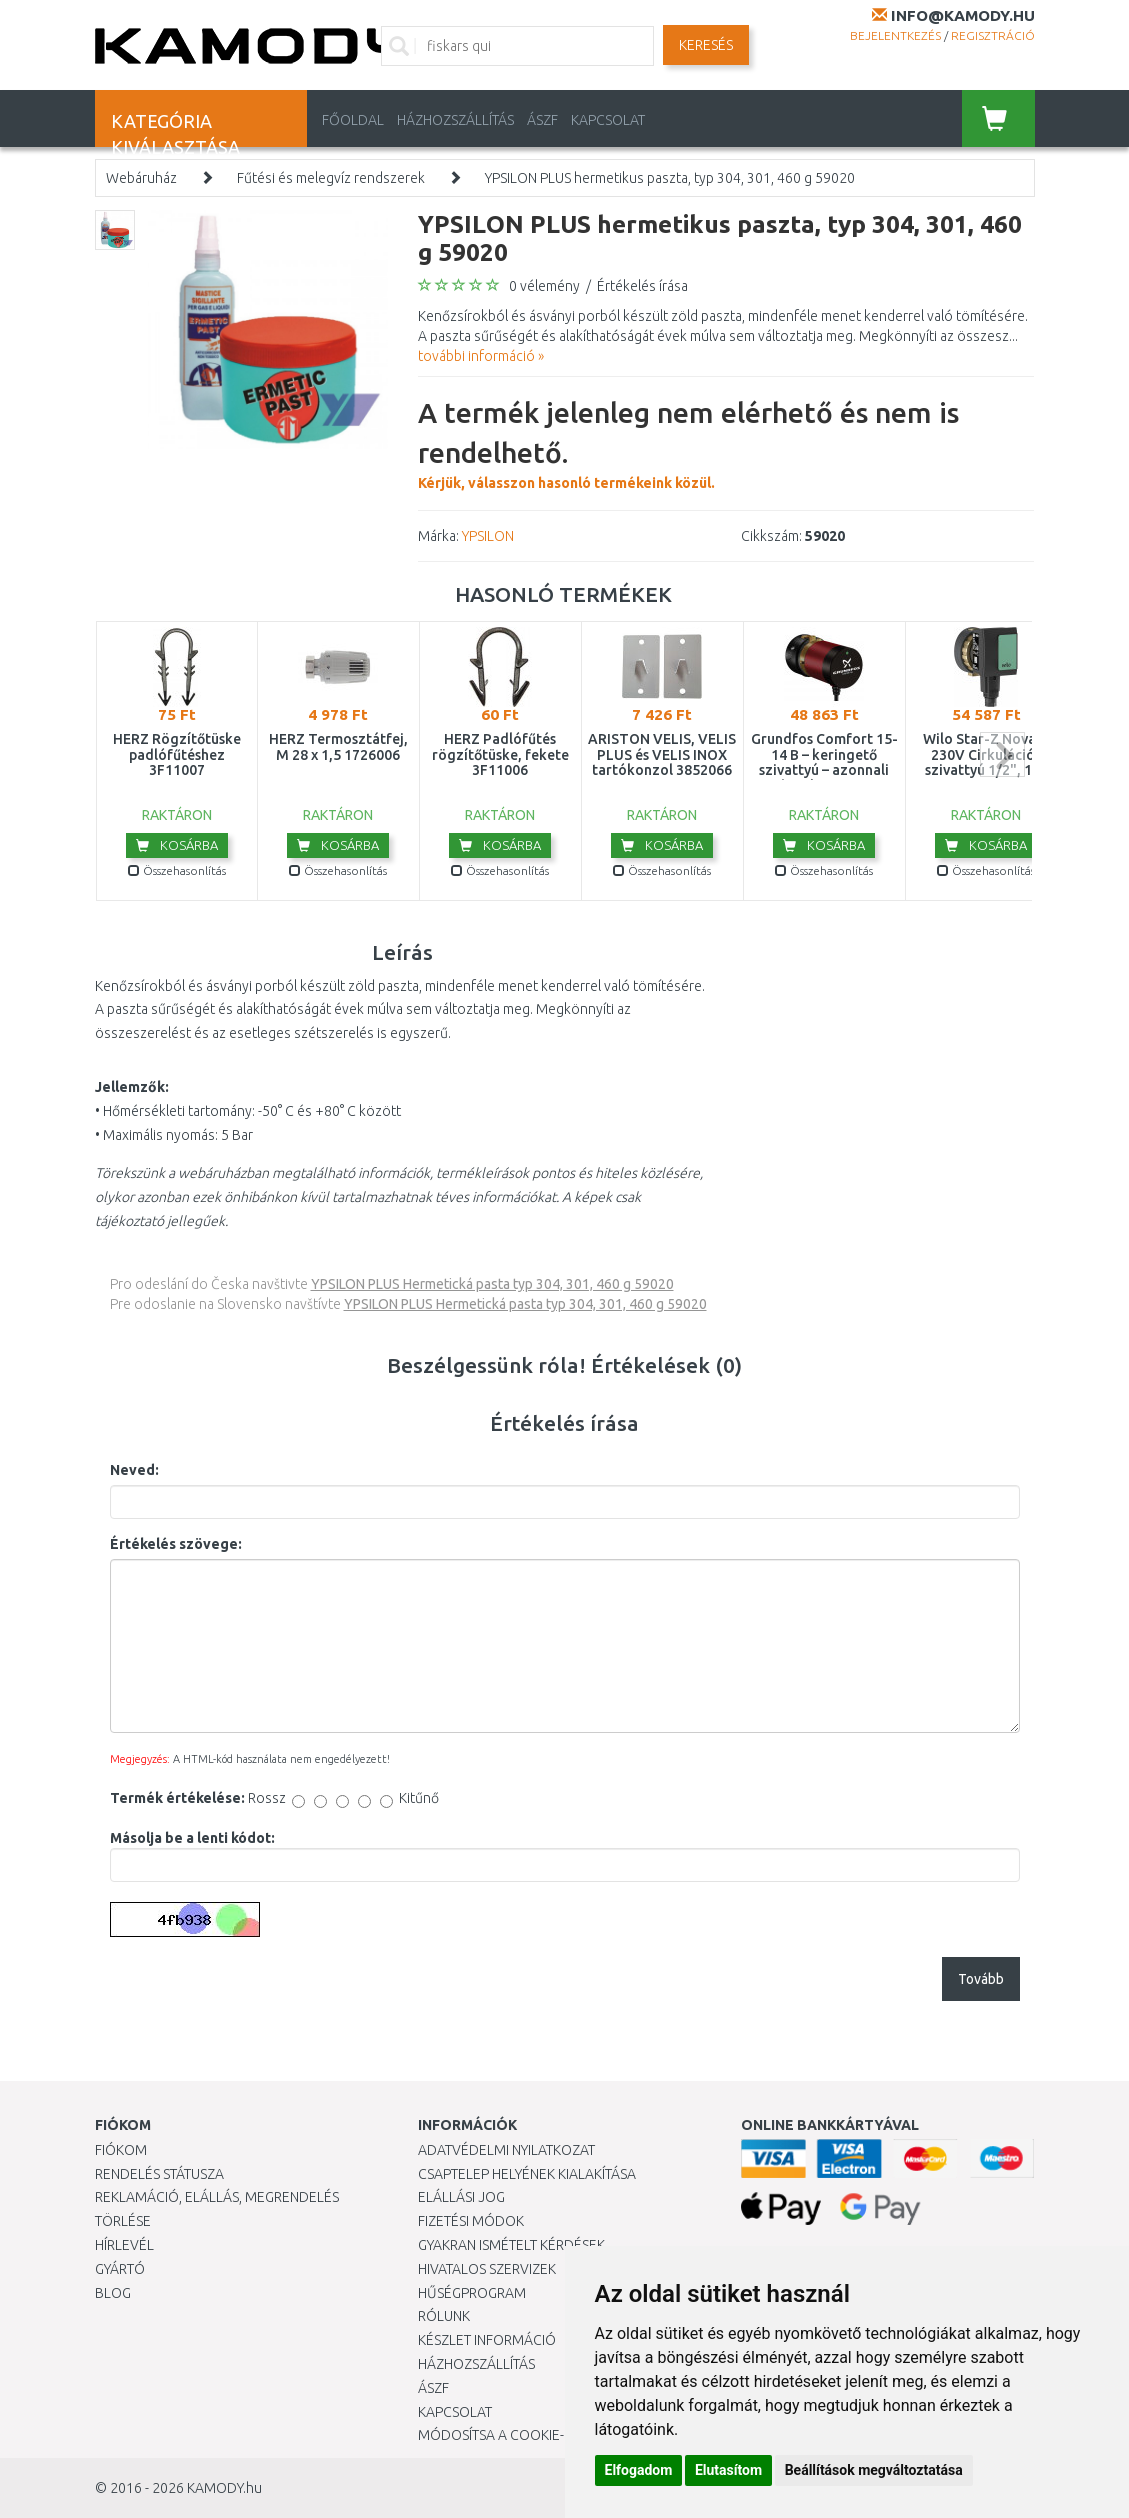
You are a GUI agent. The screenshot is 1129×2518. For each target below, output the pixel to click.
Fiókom (121, 2150)
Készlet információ (487, 2340)
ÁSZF (542, 120)
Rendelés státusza (159, 2174)
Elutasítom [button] (728, 2470)
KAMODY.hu (224, 2488)
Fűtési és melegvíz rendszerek (331, 178)
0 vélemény (544, 286)
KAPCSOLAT (608, 120)
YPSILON (488, 536)
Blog (113, 2293)
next (1002, 754)
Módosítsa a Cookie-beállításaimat (543, 2435)
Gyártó (120, 2269)
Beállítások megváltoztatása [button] (874, 2470)
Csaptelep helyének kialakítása (527, 2174)
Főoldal (353, 120)
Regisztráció (993, 35)
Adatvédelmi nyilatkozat (506, 2150)
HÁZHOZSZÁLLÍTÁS (455, 120)
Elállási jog (461, 2197)
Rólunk (444, 2316)
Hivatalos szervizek (487, 2269)
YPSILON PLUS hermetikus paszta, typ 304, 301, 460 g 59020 (670, 178)
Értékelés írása (642, 286)
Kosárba (177, 845)
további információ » (481, 356)
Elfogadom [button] (639, 2470)
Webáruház (141, 178)
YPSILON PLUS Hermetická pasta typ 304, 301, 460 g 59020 (492, 1284)
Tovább (981, 1979)
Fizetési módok (471, 2221)
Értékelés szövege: (176, 1544)
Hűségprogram (472, 2293)
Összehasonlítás (177, 870)
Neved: (134, 1470)
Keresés (706, 45)
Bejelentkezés (895, 35)
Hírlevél (124, 2245)
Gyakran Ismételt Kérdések (511, 2245)
